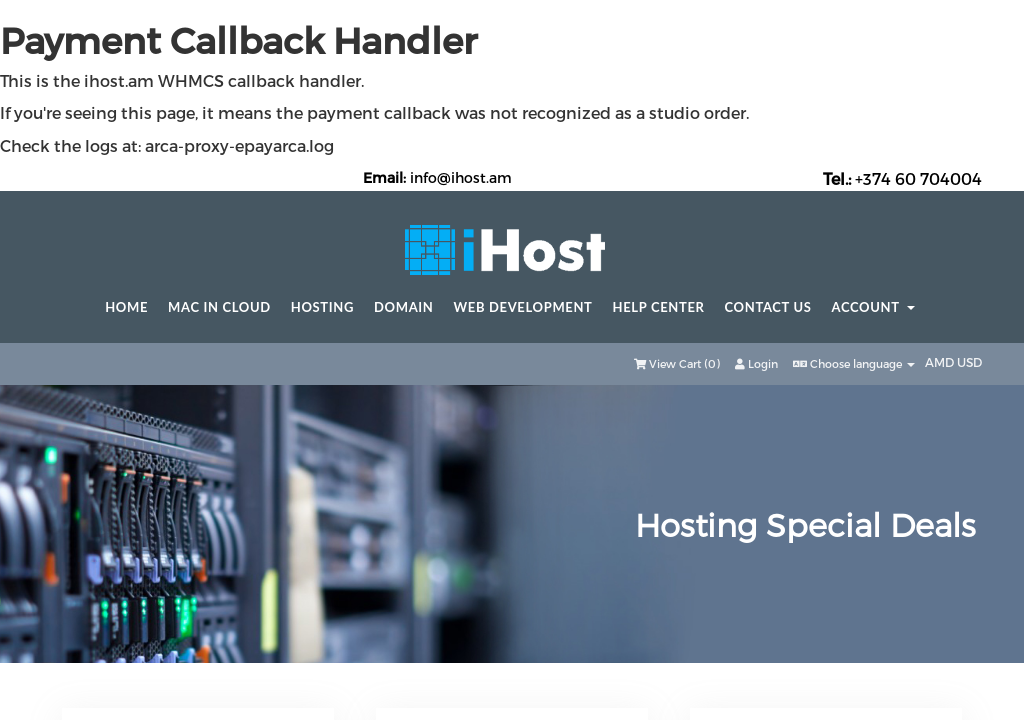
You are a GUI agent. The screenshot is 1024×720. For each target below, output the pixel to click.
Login (756, 363)
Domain (403, 307)
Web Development (523, 307)
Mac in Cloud (219, 307)
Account (873, 307)
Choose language (854, 363)
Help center (659, 307)
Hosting (322, 307)
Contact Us (768, 307)
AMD (941, 362)
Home (126, 307)
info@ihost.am (461, 177)
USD (969, 362)
